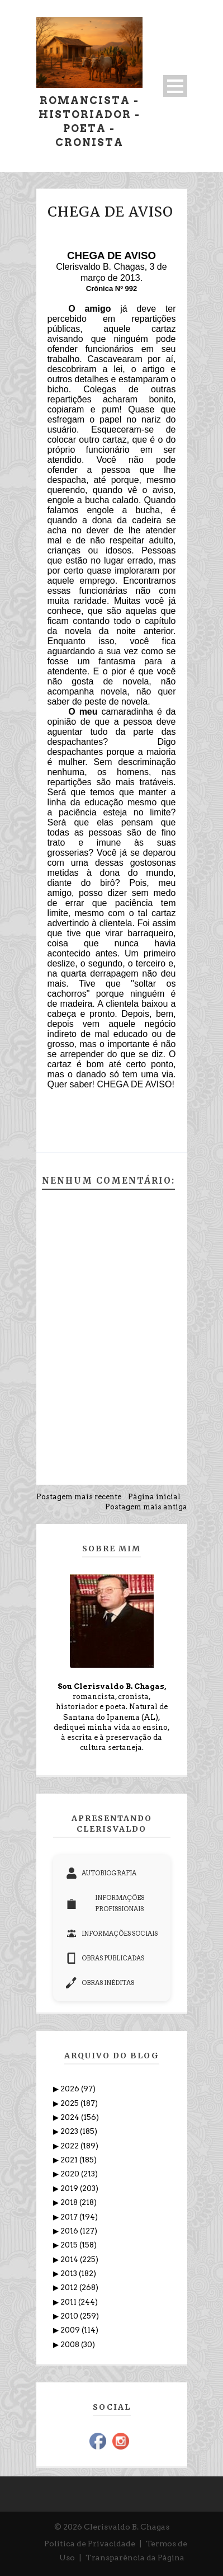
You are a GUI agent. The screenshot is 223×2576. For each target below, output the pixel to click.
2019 (70, 2188)
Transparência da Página (135, 2557)
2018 (69, 2202)
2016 (70, 2231)
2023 (70, 2131)
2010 (70, 2316)
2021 (69, 2160)
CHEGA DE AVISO (110, 211)
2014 (70, 2259)
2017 (69, 2217)
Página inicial (154, 1497)
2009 (71, 2330)
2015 (69, 2245)
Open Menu (175, 86)
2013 (69, 2273)
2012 (69, 2287)
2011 (69, 2302)
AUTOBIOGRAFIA (101, 1873)
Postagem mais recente (78, 1497)
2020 (70, 2174)
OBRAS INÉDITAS (100, 1982)
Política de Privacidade (89, 2543)
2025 (70, 2103)
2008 (70, 2344)
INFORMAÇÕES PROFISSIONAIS (105, 1903)
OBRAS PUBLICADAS (105, 1958)
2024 (70, 2117)
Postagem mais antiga (146, 1507)
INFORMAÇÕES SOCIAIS (112, 1933)
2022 (70, 2146)
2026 (70, 2089)
